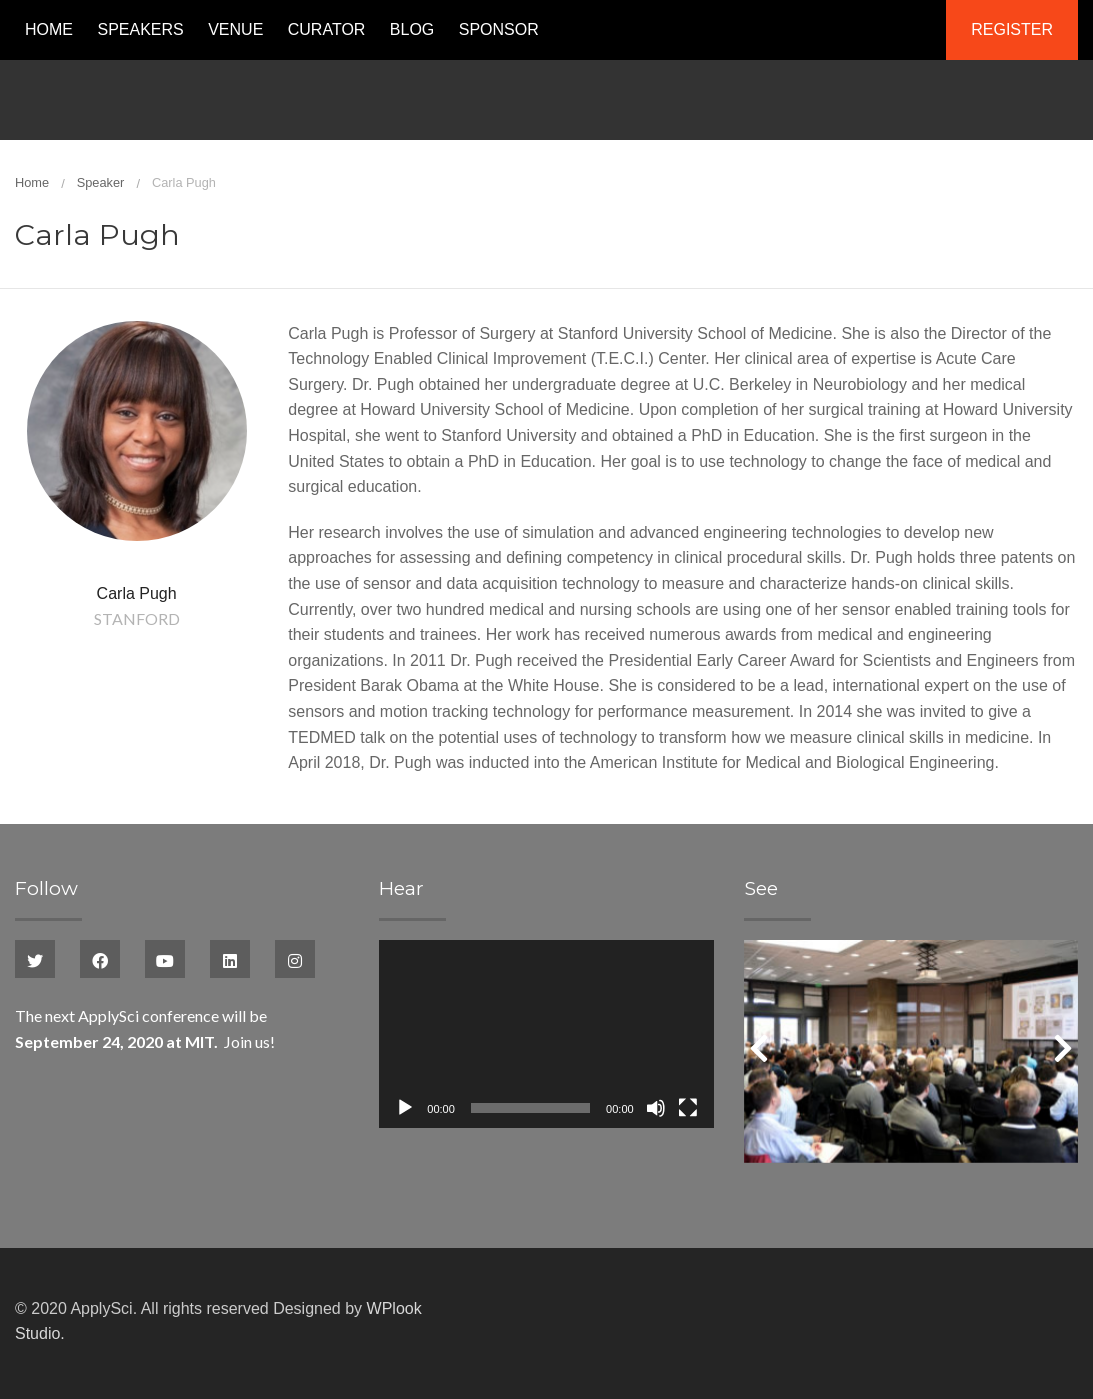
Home (49, 29)
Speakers (140, 29)
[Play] (405, 1108)
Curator (327, 29)
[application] (546, 1034)
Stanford (137, 618)
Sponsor (499, 29)
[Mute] (656, 1108)
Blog (412, 29)
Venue (235, 29)
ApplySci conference (148, 1015)
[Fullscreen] (688, 1108)
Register (1012, 29)
